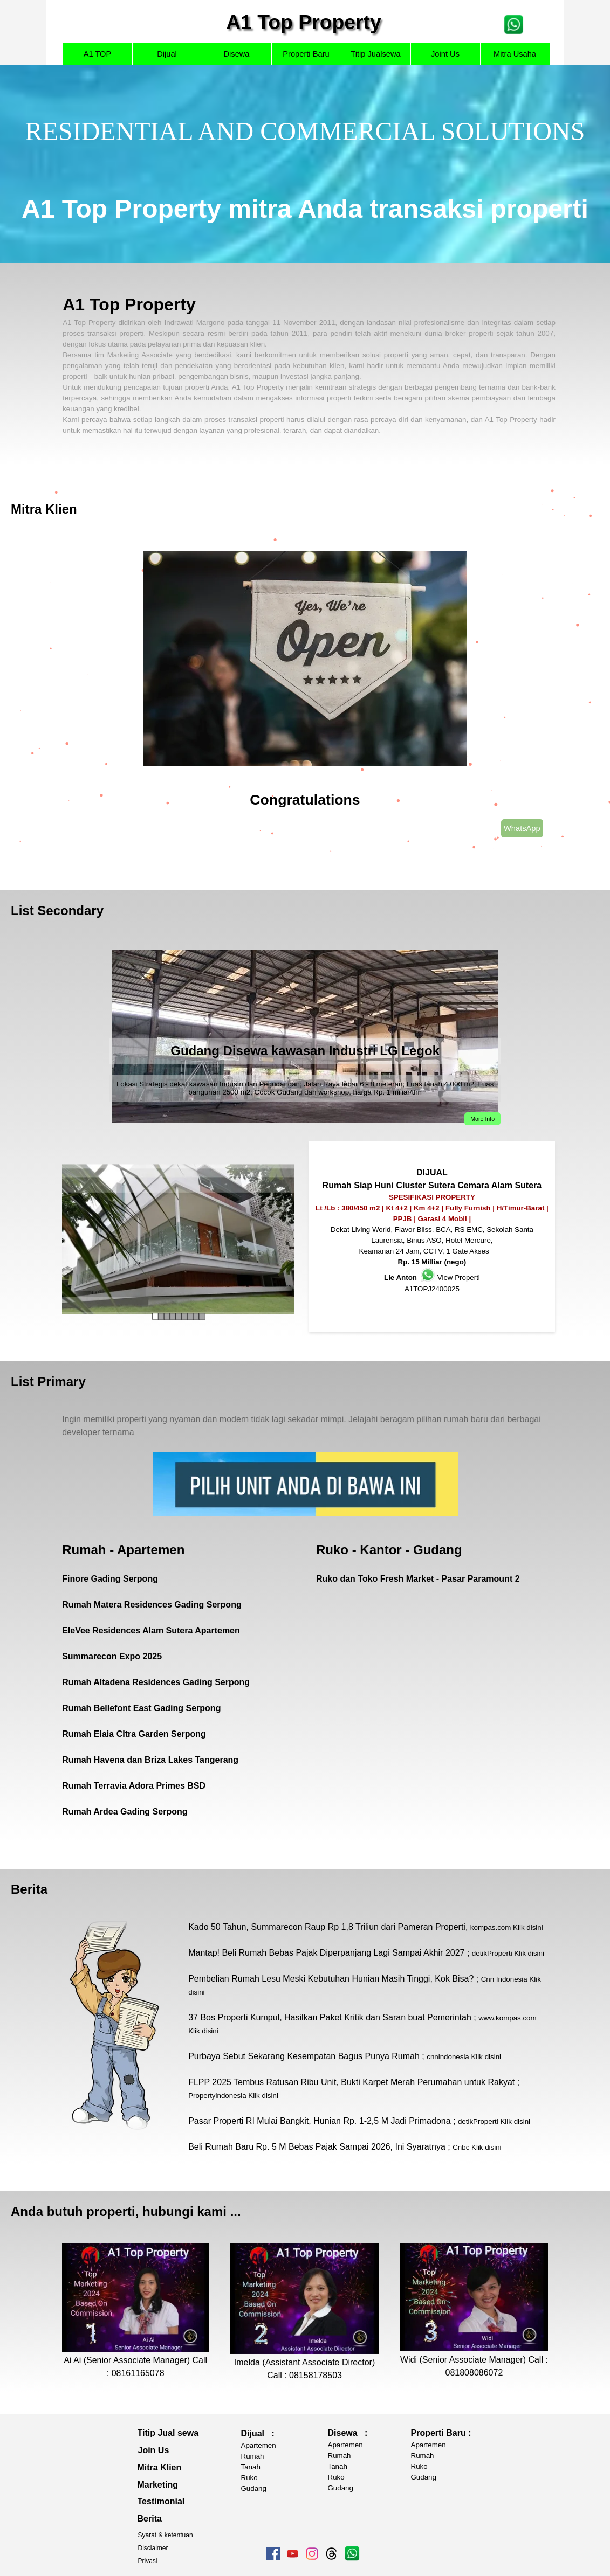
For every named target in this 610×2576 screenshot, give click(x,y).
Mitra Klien (44, 509)
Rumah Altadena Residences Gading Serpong (156, 1682)
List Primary (48, 1381)
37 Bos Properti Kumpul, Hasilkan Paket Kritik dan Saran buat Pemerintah (329, 2017)
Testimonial (161, 2501)
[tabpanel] (305, 163)
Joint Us (445, 54)
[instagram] (312, 2553)
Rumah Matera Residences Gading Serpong (152, 1604)
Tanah (251, 2467)
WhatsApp (522, 828)
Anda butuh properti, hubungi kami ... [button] (126, 2211)
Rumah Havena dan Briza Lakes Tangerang (150, 1759)
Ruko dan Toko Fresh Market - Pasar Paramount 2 (418, 1578)
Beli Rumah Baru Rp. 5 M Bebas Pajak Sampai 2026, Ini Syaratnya (316, 2146)
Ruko (249, 2478)
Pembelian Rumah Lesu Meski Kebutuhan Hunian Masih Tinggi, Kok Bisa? (331, 1978)
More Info (482, 1119)
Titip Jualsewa (375, 54)
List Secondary (57, 910)
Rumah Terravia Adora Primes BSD (133, 1785)
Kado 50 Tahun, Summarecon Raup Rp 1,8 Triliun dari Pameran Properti (326, 1926)
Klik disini (528, 1927)
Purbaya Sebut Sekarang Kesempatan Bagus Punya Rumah (304, 2056)
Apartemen (258, 2445)
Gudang (253, 2488)
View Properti (458, 1277)
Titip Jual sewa (168, 2432)
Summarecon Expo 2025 (112, 1656)
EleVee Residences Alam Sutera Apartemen (151, 1630)
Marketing (158, 2484)
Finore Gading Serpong (110, 1578)
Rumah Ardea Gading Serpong (124, 1811)
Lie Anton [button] (400, 1277)
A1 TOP (98, 54)
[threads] (331, 2553)
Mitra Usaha (515, 54)
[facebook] (273, 2553)
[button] (514, 19)
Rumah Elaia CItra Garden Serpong (134, 1734)
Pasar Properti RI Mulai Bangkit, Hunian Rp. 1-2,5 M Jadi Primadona (319, 2120)
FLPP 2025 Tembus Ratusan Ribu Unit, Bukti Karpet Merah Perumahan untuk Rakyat (351, 2082)
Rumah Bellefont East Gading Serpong (141, 1708)
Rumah (252, 2456)
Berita (29, 1889)
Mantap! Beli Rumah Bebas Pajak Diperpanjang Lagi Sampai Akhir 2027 (326, 1952)
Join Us (153, 2450)
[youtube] (292, 2553)
